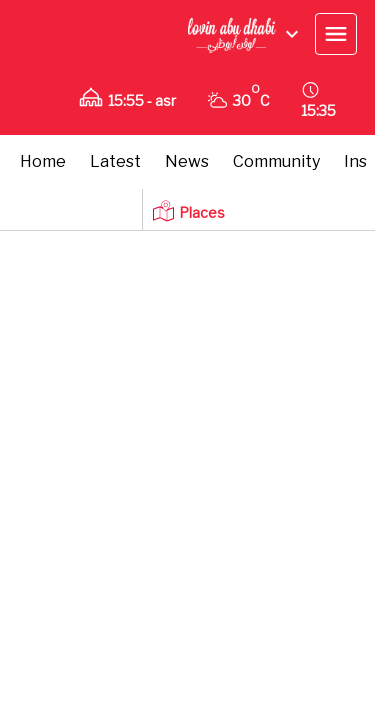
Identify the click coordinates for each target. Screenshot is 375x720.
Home (43, 161)
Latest (115, 161)
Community (276, 161)
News (187, 161)
